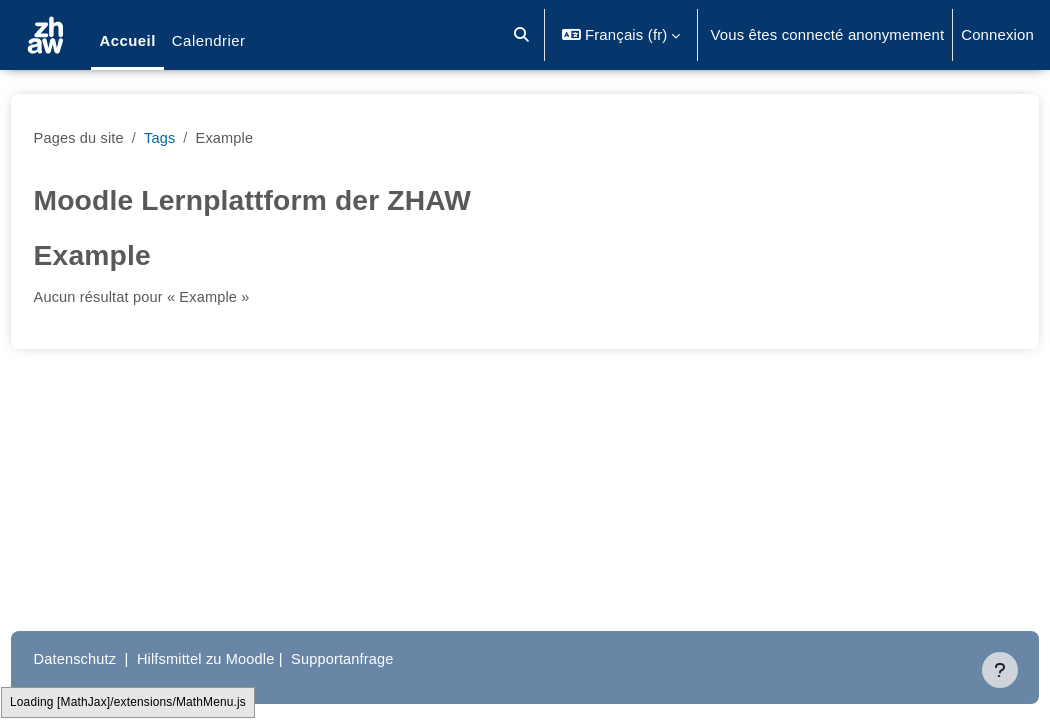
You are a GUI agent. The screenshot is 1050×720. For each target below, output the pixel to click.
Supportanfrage (387, 658)
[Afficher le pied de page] (1000, 670)
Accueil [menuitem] (127, 40)
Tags (200, 137)
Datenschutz (113, 658)
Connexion (997, 34)
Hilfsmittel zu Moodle (247, 658)
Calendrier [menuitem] (209, 40)
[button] (522, 35)
